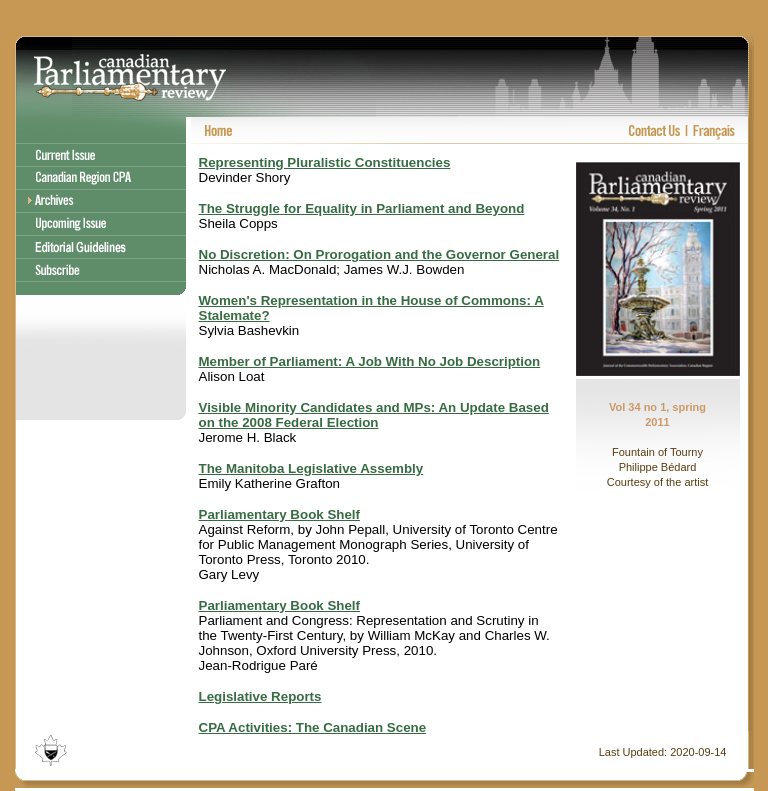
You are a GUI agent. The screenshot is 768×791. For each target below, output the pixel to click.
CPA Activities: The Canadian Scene (313, 727)
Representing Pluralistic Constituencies (325, 162)
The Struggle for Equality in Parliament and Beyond (362, 208)
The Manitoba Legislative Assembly (311, 468)
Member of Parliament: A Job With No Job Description (370, 361)
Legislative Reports (260, 696)
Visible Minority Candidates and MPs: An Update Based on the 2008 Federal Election (374, 415)
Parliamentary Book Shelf (279, 514)
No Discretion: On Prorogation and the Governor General (379, 254)
